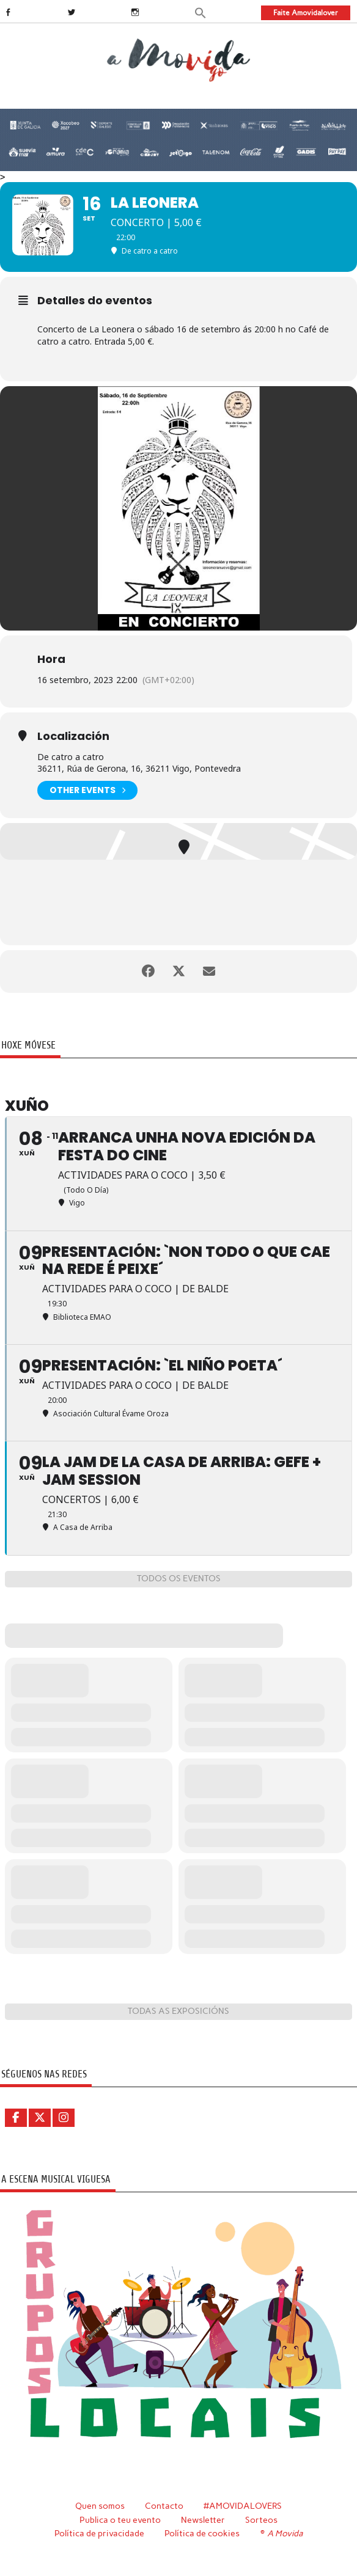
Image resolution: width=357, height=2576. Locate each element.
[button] (200, 12)
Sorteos (261, 2520)
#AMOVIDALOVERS (243, 2506)
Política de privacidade (99, 2533)
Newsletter (203, 2520)
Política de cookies (202, 2533)
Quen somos (100, 2506)
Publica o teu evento (120, 2520)
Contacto (164, 2506)
